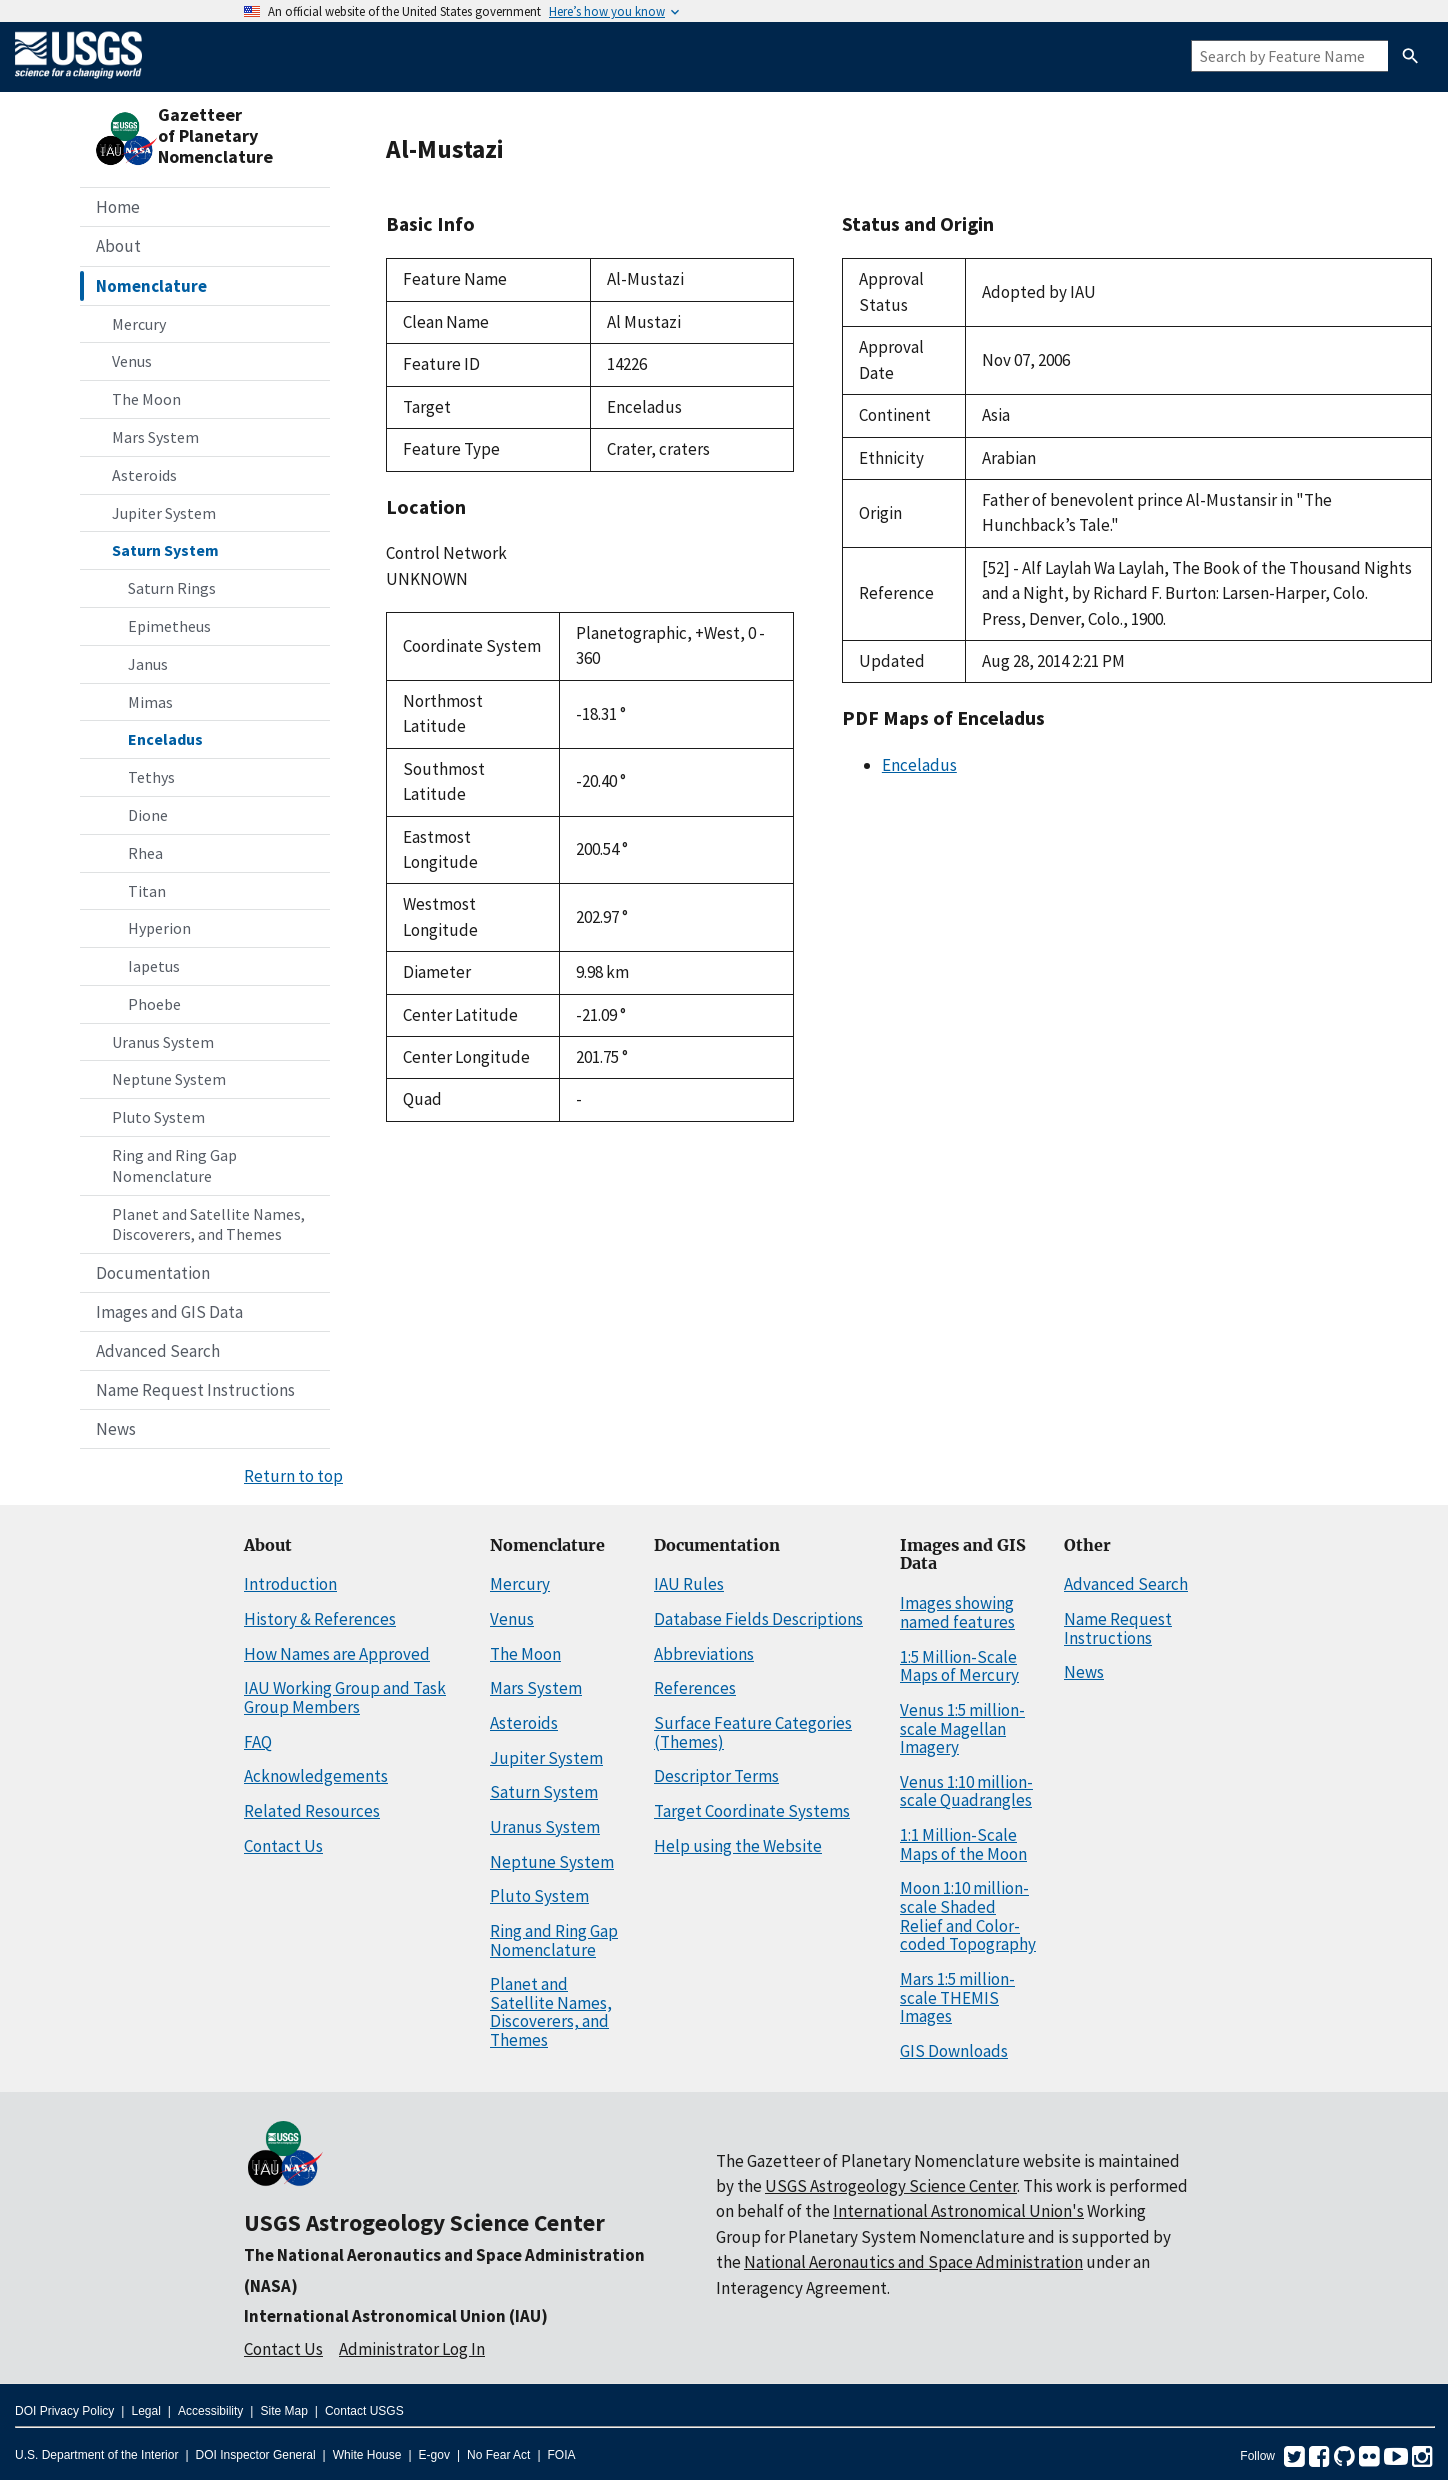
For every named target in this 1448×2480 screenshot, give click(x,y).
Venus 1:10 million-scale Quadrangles (966, 1791)
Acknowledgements (316, 1776)
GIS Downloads (954, 2051)
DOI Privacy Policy (64, 2411)
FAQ (258, 1742)
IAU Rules (689, 1584)
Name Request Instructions (195, 1390)
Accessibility (210, 2411)
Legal (145, 2411)
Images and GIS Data (169, 1312)
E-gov (434, 2455)
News (116, 1429)
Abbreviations (704, 1654)
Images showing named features (957, 1612)
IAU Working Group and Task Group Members (345, 1697)
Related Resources (312, 1811)
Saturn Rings (172, 588)
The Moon (146, 399)
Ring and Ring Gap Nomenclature (174, 1165)
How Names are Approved (337, 1654)
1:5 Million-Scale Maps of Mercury (959, 1666)
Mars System (155, 437)
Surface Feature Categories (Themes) (753, 1732)
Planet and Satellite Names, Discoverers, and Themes (208, 1224)
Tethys (151, 777)
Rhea (145, 853)
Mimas (150, 702)
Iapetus (154, 966)
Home (118, 207)
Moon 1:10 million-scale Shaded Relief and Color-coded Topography (968, 1916)
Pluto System (158, 1117)
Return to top (293, 1476)
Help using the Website (738, 1846)
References (695, 1688)
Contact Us (283, 1846)
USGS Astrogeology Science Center (424, 2222)
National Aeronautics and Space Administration (913, 2262)
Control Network (446, 553)
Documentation (153, 1273)
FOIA (562, 2455)
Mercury (139, 324)
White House (367, 2455)
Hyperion (159, 928)
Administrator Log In (412, 2349)
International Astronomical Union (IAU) (396, 2316)
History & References (320, 1619)
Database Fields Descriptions (758, 1619)
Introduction (290, 1584)
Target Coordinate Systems (752, 1811)
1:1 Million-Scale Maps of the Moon (963, 1844)
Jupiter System (164, 513)
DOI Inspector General (256, 2455)
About (118, 246)
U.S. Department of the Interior (96, 2455)
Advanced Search (158, 1351)
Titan (147, 891)
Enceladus (165, 739)
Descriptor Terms (716, 1776)
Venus (132, 361)
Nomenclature (151, 286)
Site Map (283, 2411)
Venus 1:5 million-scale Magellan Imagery (962, 1728)
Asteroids (144, 475)
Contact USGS (364, 2411)
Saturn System (165, 550)
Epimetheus (169, 626)
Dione (148, 815)
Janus (148, 664)
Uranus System (163, 1042)
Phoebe (154, 1004)
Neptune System (169, 1079)
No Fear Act (498, 2455)
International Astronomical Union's (958, 2211)
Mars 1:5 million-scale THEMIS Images (957, 1997)
